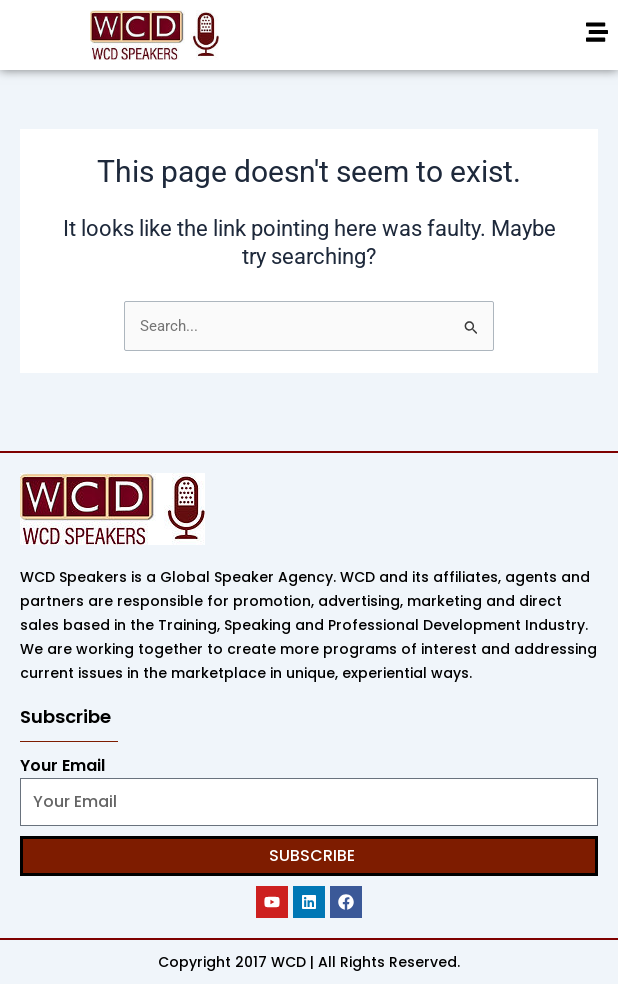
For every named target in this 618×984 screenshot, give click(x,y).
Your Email (62, 765)
